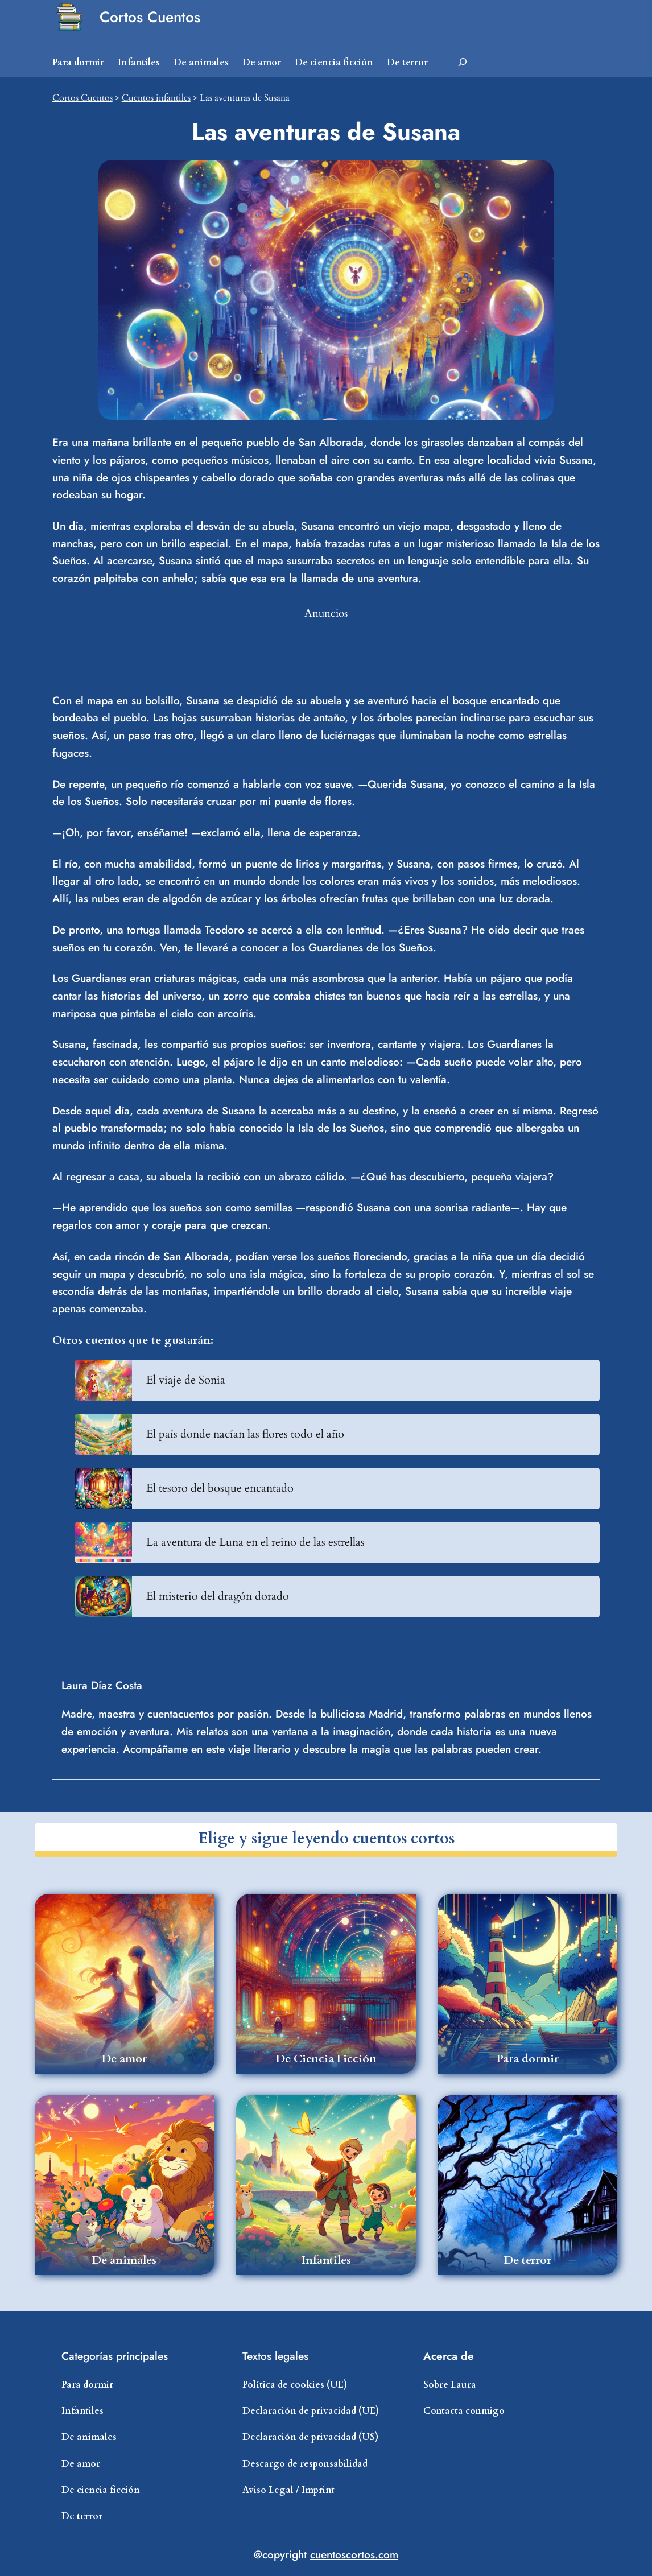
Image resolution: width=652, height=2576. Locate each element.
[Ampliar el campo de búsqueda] (462, 62)
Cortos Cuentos (150, 17)
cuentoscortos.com (354, 2554)
